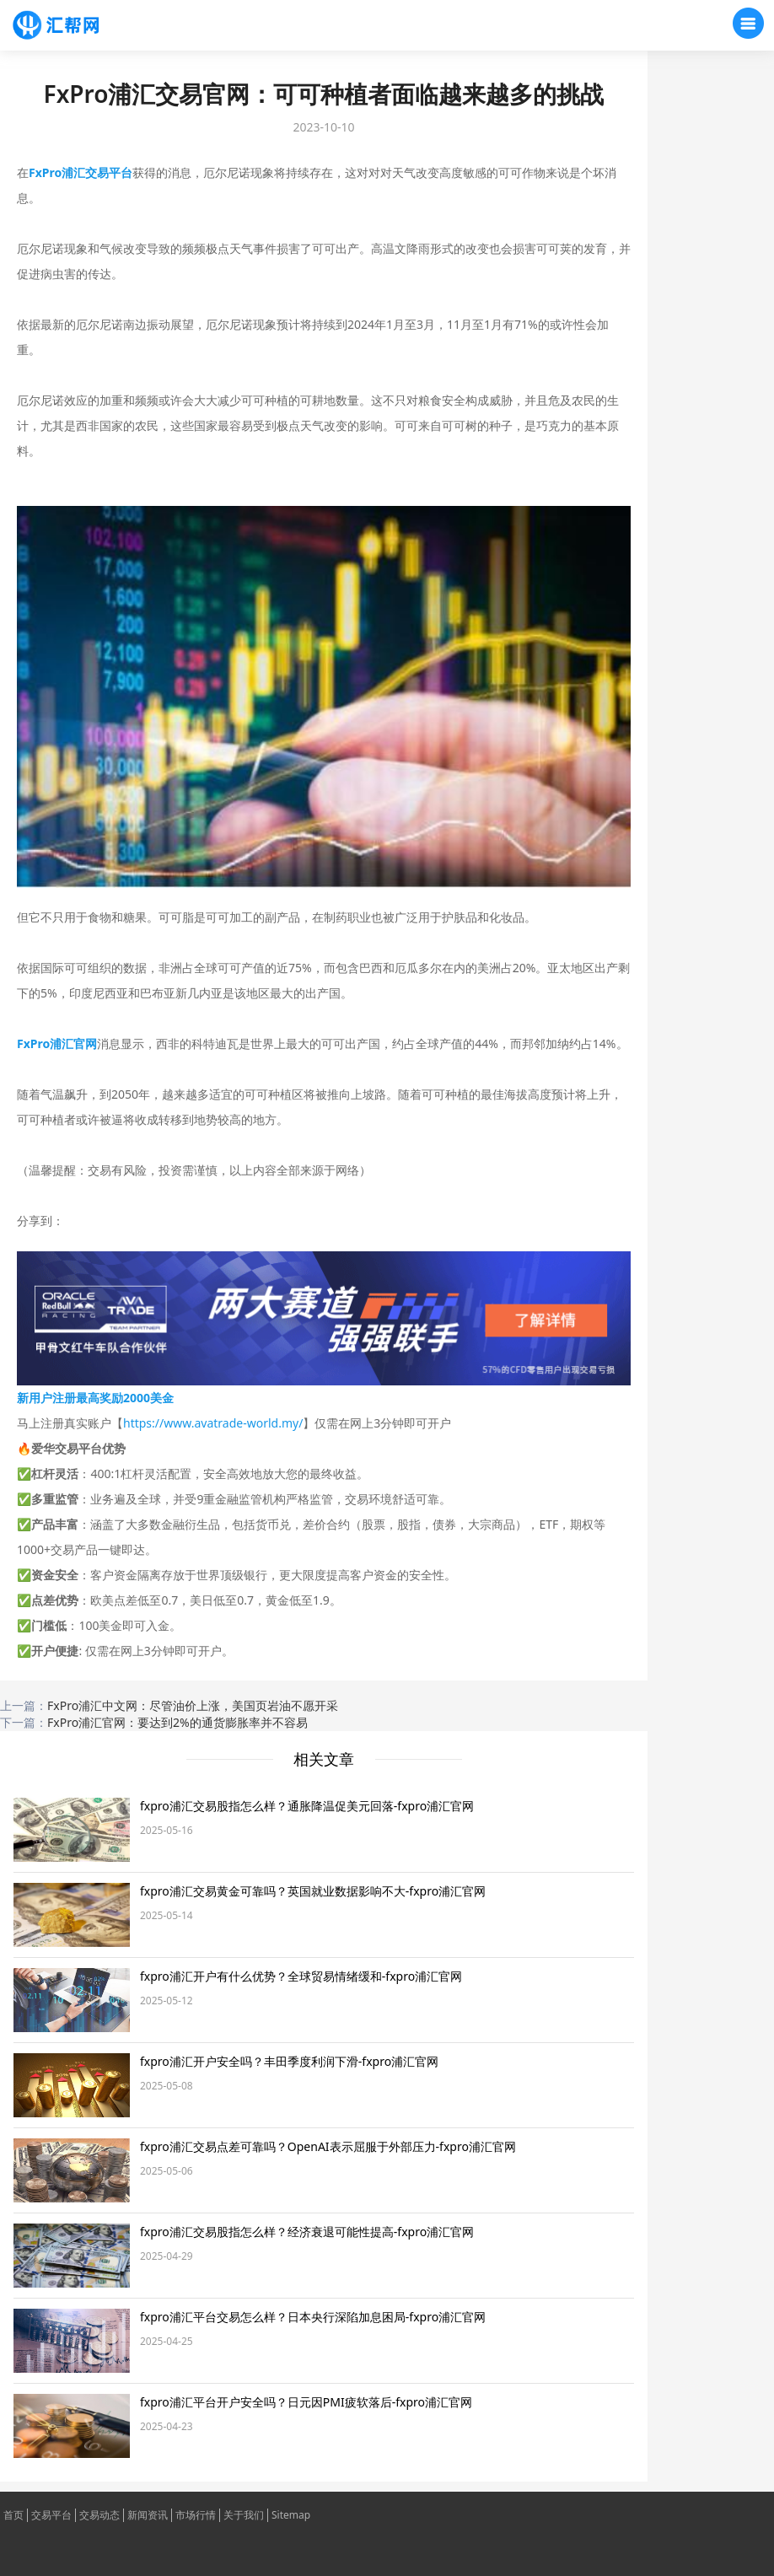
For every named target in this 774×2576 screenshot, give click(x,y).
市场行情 (195, 2515)
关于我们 (243, 2515)
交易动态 (99, 2515)
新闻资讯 (147, 2515)
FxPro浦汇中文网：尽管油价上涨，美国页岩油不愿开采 (192, 1705)
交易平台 (51, 2515)
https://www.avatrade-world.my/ (213, 1423)
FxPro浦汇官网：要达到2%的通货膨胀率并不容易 (177, 1722)
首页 (13, 2515)
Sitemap (290, 2515)
